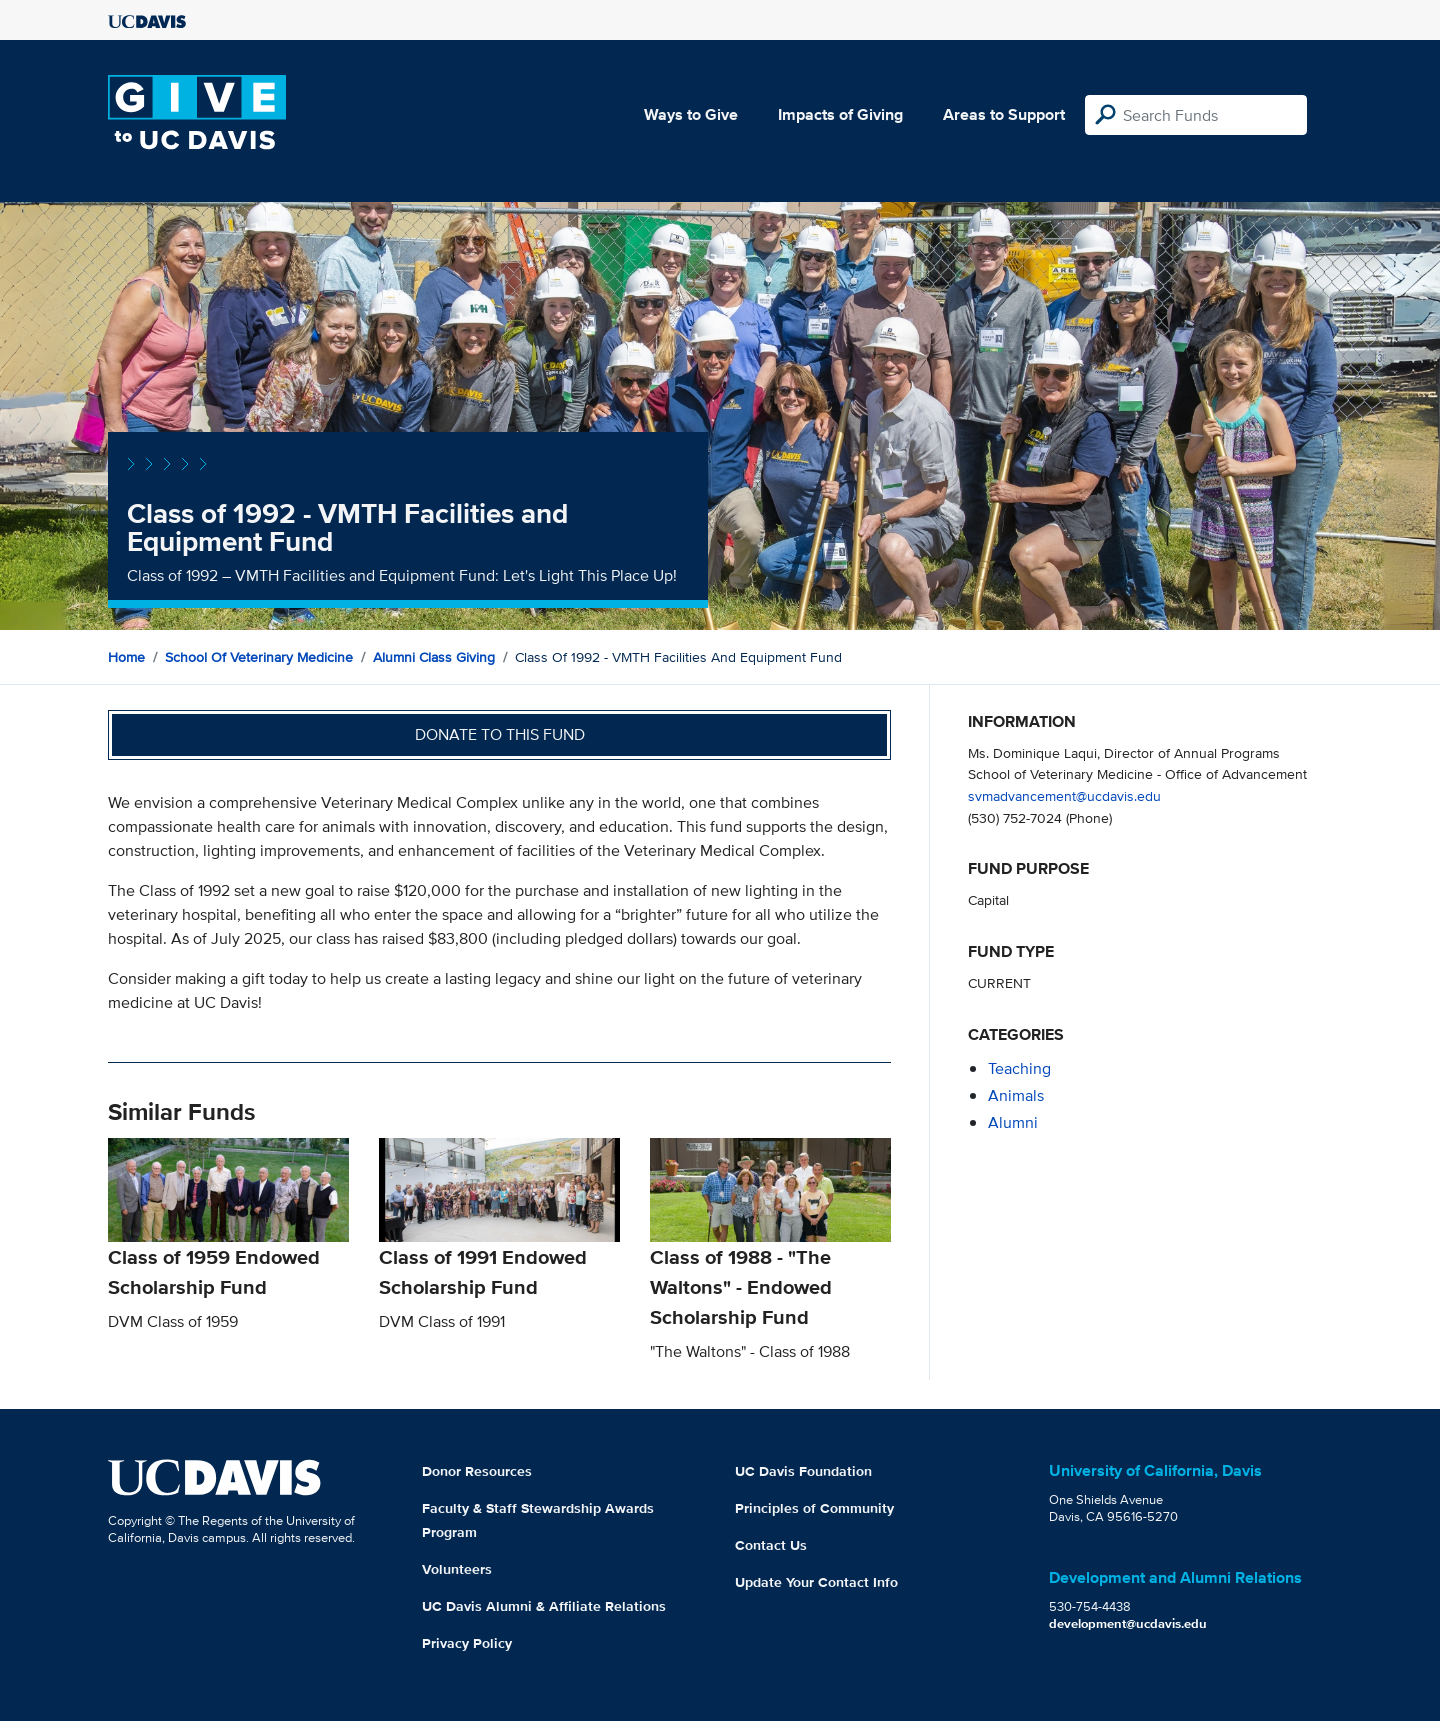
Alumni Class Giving (434, 657)
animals (1016, 1095)
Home (126, 657)
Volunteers (457, 1569)
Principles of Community (814, 1508)
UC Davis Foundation (803, 1471)
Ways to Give (691, 114)
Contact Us (771, 1545)
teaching (1019, 1068)
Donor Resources (477, 1471)
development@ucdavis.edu (1128, 1623)
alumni (1013, 1122)
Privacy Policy (467, 1643)
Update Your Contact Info (816, 1582)
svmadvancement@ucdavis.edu (1064, 795)
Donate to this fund (500, 734)
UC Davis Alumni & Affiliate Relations (544, 1606)
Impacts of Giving (840, 114)
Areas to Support (1004, 114)
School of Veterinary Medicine (259, 657)
